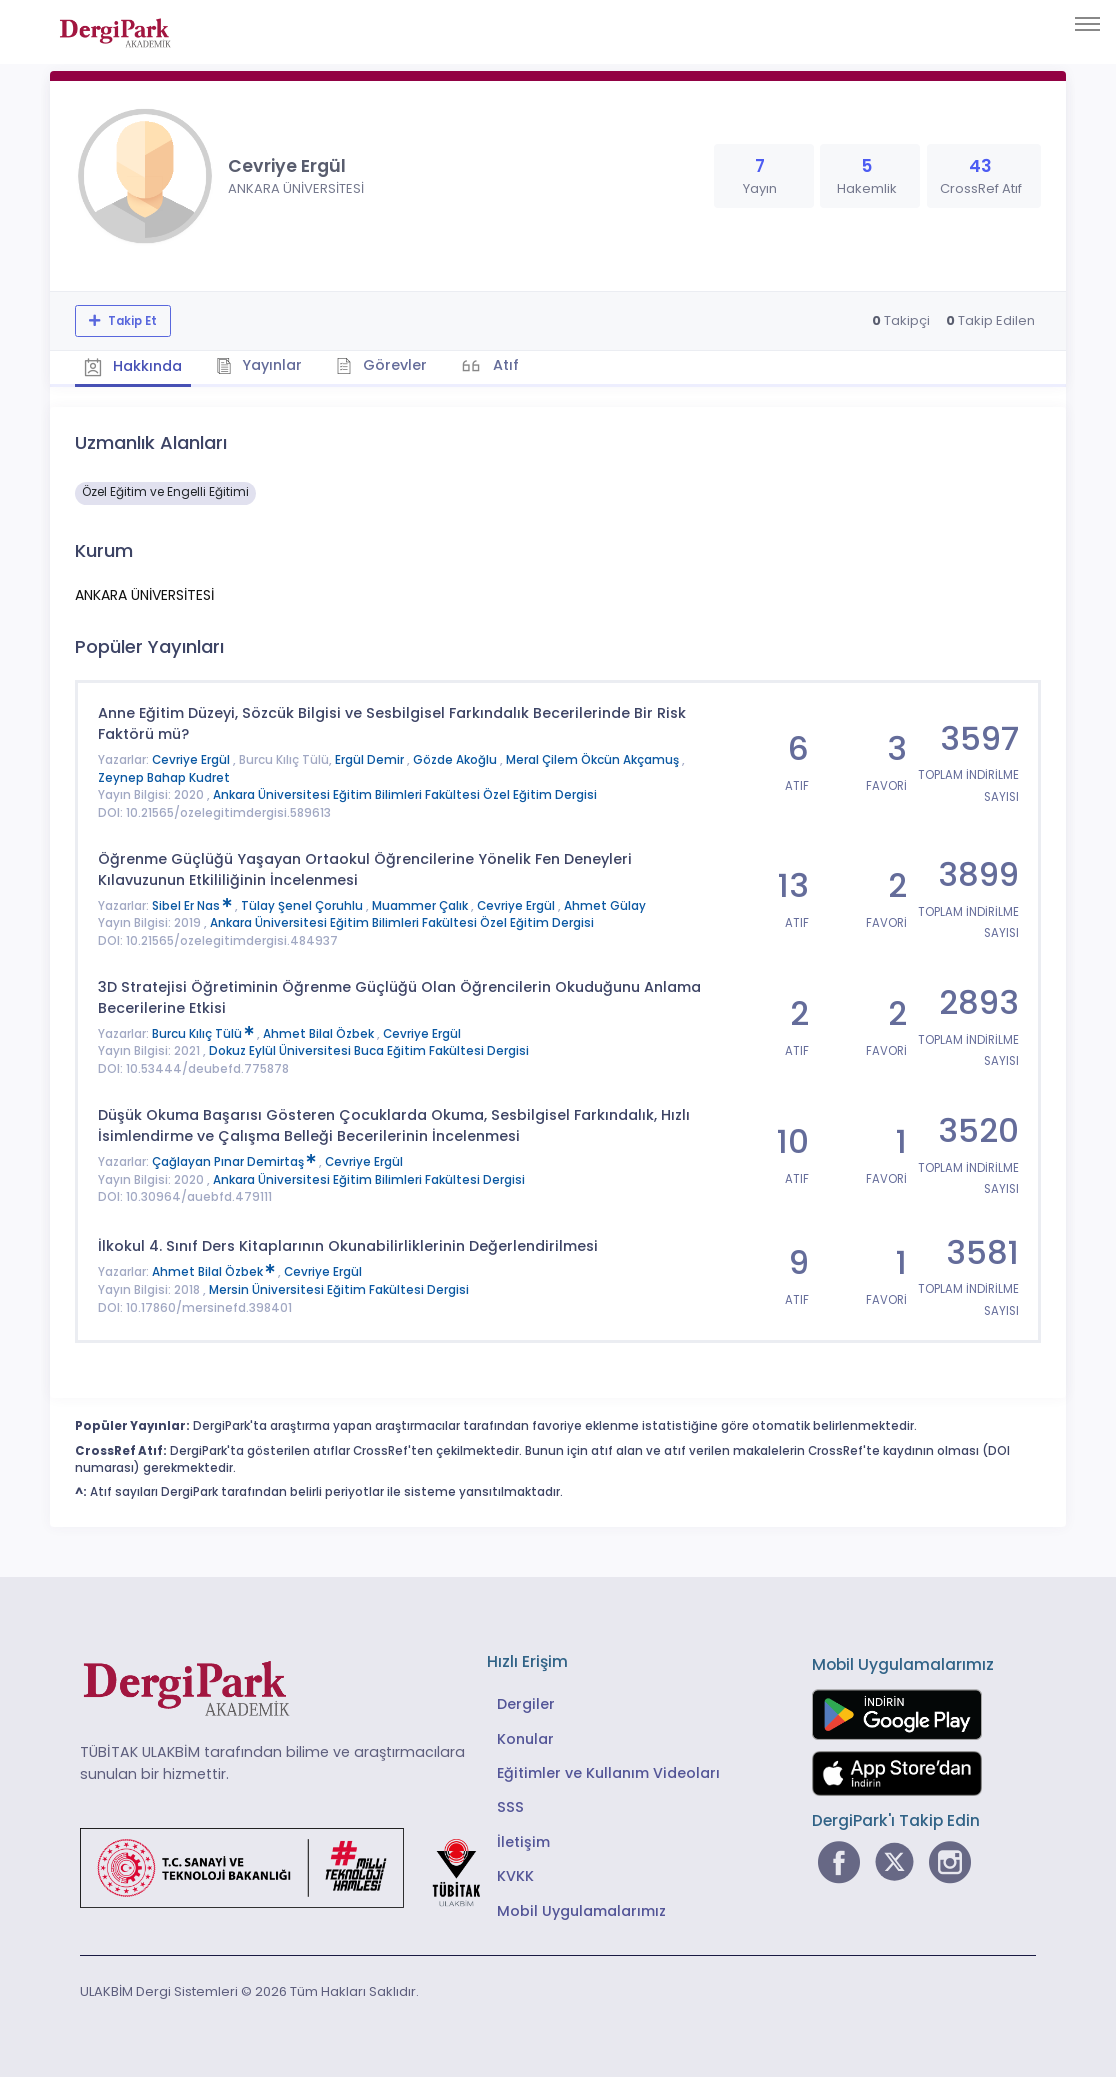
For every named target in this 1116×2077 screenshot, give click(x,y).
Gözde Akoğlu (456, 760)
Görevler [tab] (384, 365)
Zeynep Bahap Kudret (164, 777)
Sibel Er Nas (193, 905)
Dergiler (526, 1703)
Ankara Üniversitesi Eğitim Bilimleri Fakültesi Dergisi (369, 1179)
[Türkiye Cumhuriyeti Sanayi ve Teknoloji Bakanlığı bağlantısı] (293, 1867)
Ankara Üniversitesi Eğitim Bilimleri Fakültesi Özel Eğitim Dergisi (405, 795)
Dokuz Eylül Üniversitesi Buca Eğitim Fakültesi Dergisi (369, 1051)
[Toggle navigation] (1087, 24)
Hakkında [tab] (134, 366)
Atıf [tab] (508, 365)
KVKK (515, 1876)
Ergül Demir (371, 760)
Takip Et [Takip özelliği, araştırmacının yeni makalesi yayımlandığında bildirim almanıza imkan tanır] (131, 321)
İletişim (523, 1841)
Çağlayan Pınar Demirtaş (235, 1161)
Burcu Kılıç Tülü (204, 1033)
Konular (525, 1738)
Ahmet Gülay (605, 905)
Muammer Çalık (421, 905)
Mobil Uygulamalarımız (581, 1910)
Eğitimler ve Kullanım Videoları (608, 1772)
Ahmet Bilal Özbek (320, 1033)
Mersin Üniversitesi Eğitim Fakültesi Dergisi (339, 1289)
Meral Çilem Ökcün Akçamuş (594, 760)
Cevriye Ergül (192, 760)
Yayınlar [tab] (261, 365)
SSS (510, 1807)
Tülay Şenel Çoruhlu (303, 905)
